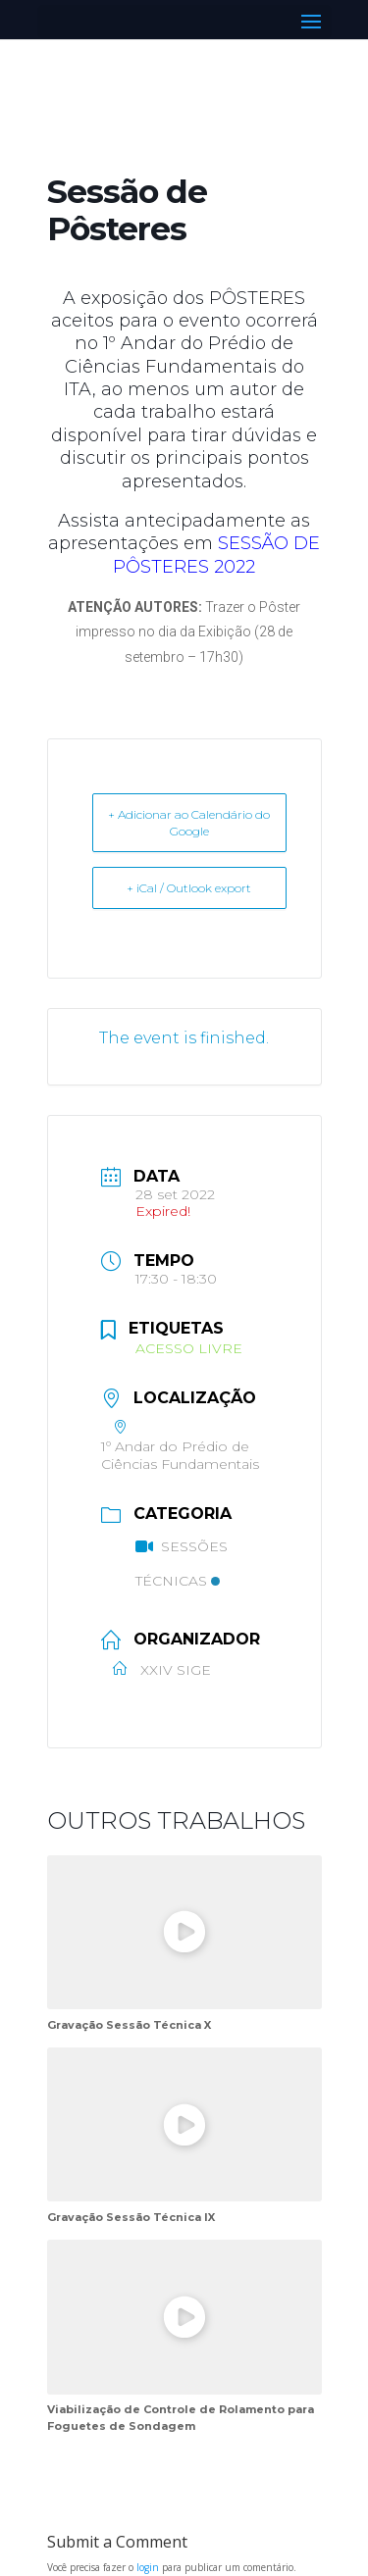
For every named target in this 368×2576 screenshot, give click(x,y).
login (147, 2567)
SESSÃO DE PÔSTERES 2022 (216, 554)
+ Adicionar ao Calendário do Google (189, 822)
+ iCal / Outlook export (189, 888)
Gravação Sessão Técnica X (129, 2025)
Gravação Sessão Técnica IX (131, 2217)
